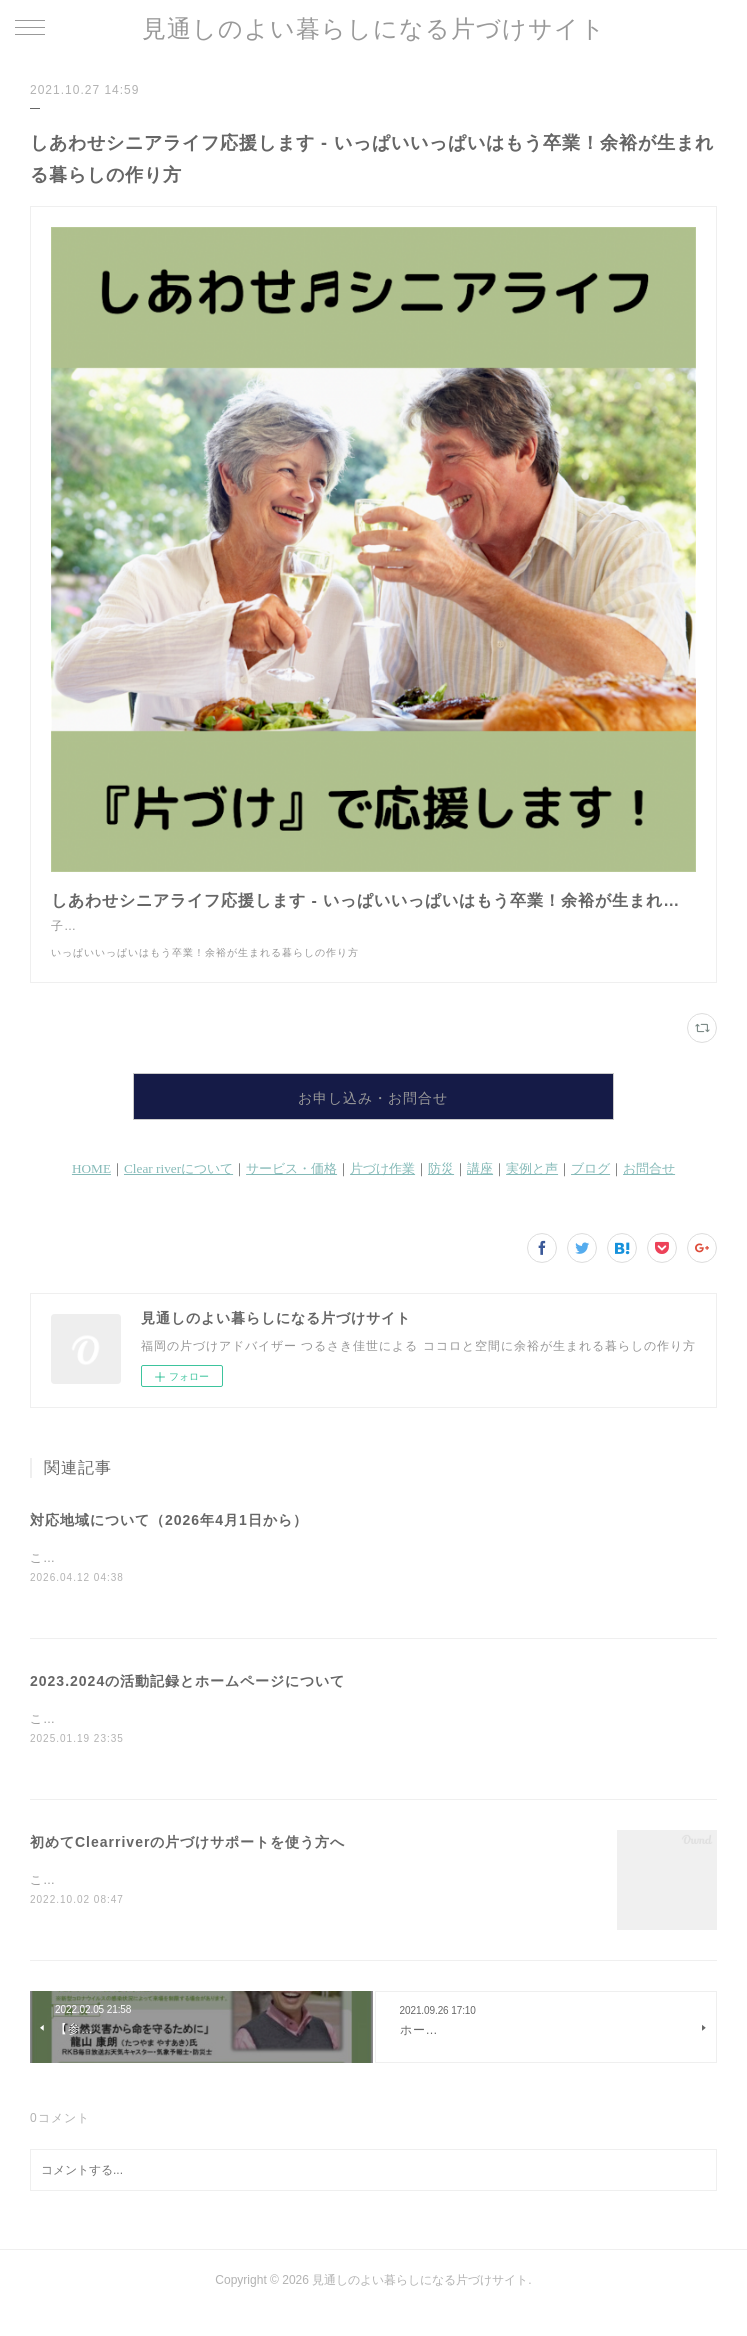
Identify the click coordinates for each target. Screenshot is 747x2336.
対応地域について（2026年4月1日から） (169, 1540)
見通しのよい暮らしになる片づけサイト (374, 28)
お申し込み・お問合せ (373, 1118)
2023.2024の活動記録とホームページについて (187, 1702)
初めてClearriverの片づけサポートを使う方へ (187, 1864)
